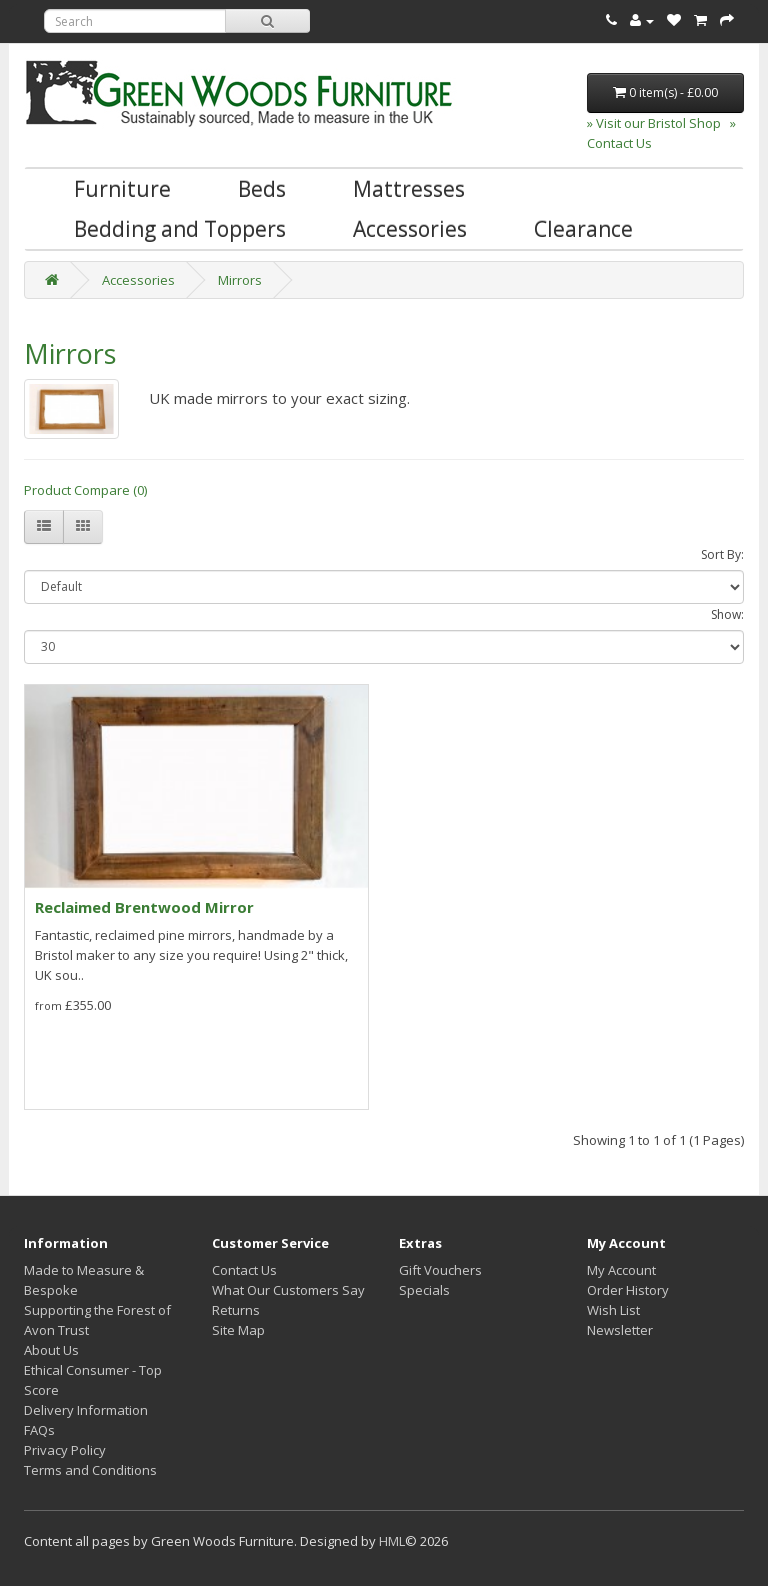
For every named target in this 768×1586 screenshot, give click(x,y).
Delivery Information (86, 1410)
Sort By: (722, 554)
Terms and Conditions (90, 1470)
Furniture (122, 189)
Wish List (613, 1310)
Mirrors (240, 280)
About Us (51, 1350)
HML (392, 1541)
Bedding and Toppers (180, 229)
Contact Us (244, 1270)
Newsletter (620, 1330)
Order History (628, 1290)
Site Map (238, 1330)
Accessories (410, 229)
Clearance (583, 229)
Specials (424, 1290)
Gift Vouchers (440, 1270)
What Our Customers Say (288, 1290)
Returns (236, 1310)
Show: (727, 614)
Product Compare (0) (85, 490)
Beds (262, 189)
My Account (621, 1270)
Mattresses (409, 189)
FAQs (39, 1430)
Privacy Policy (65, 1450)
